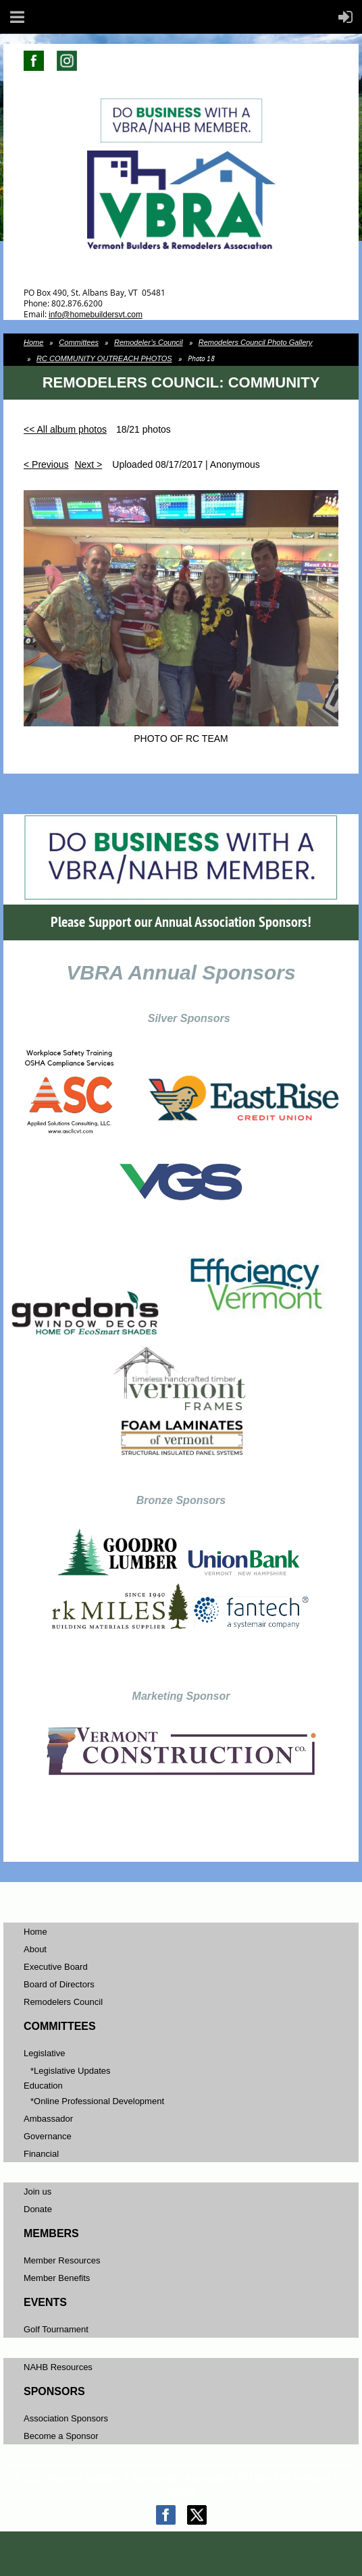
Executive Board (56, 1967)
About (35, 1949)
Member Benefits (57, 2278)
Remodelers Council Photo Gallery (256, 342)
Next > (88, 464)
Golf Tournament (56, 2329)
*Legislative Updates (70, 2071)
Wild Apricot (239, 2550)
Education (43, 2086)
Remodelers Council (63, 2002)
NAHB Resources (58, 2367)
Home (33, 342)
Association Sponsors (66, 2418)
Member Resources (62, 2260)
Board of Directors (59, 1984)
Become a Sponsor (61, 2436)
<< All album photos (65, 429)
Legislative (44, 2053)
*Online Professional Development (97, 2101)
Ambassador (48, 2119)
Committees (79, 342)
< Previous (46, 464)
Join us (37, 2191)
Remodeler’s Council (148, 342)
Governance (48, 2136)
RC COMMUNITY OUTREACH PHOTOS (104, 358)
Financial (41, 2154)
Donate (38, 2209)
